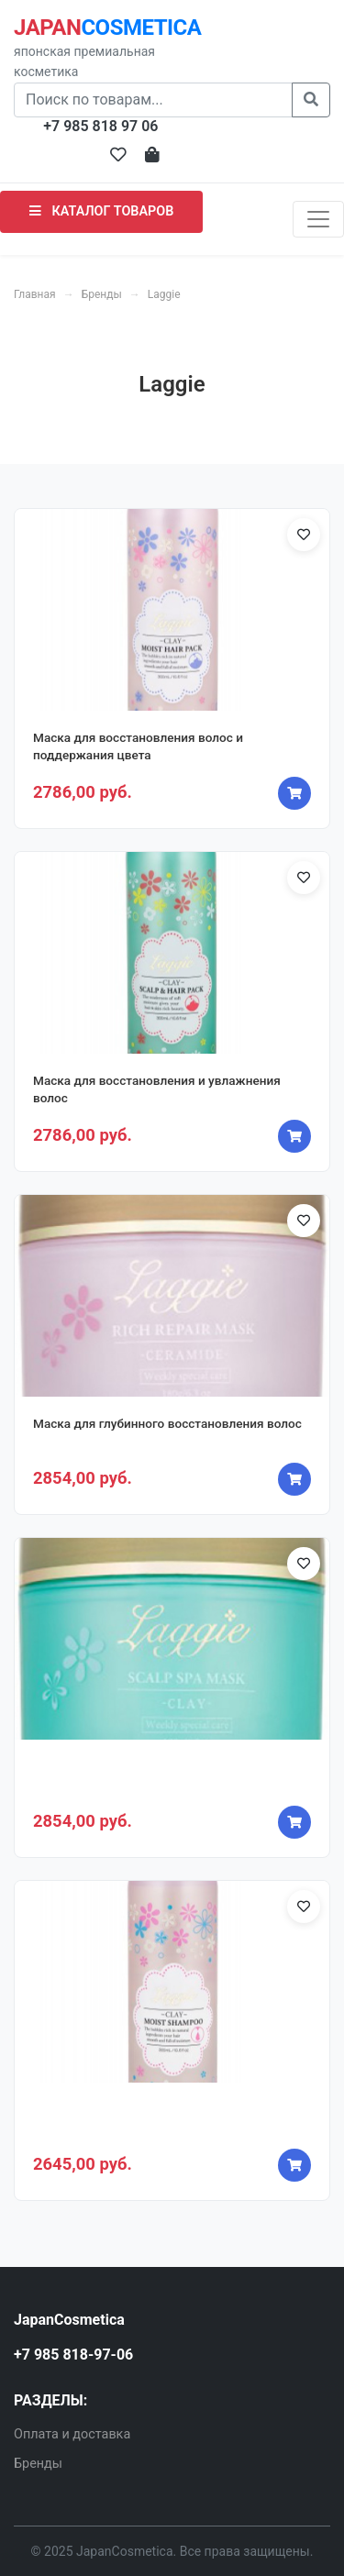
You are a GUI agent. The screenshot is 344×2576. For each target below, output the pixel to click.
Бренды (102, 294)
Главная (35, 294)
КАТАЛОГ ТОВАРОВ (101, 211)
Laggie (164, 294)
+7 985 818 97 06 (100, 126)
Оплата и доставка (72, 2434)
